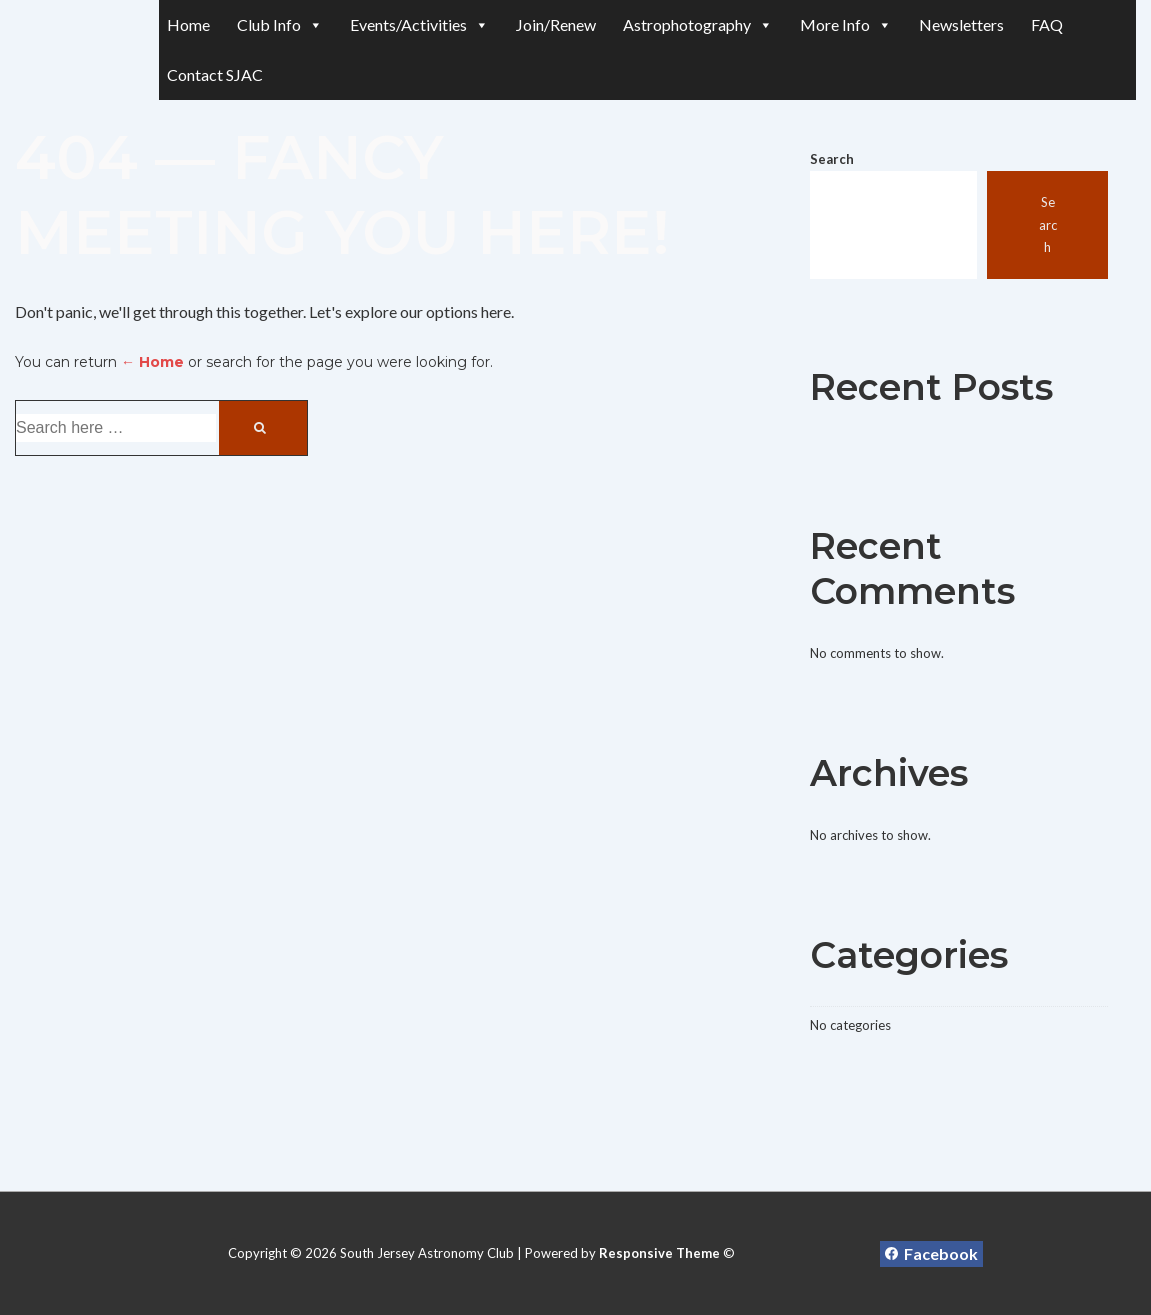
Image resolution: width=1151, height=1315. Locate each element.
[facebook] (931, 1254)
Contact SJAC (215, 74)
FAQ (1047, 24)
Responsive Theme (659, 1253)
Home (188, 24)
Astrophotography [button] (698, 25)
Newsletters (961, 24)
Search (832, 159)
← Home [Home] (152, 362)
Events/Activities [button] (419, 25)
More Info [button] (846, 25)
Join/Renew (556, 24)
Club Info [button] (280, 25)
